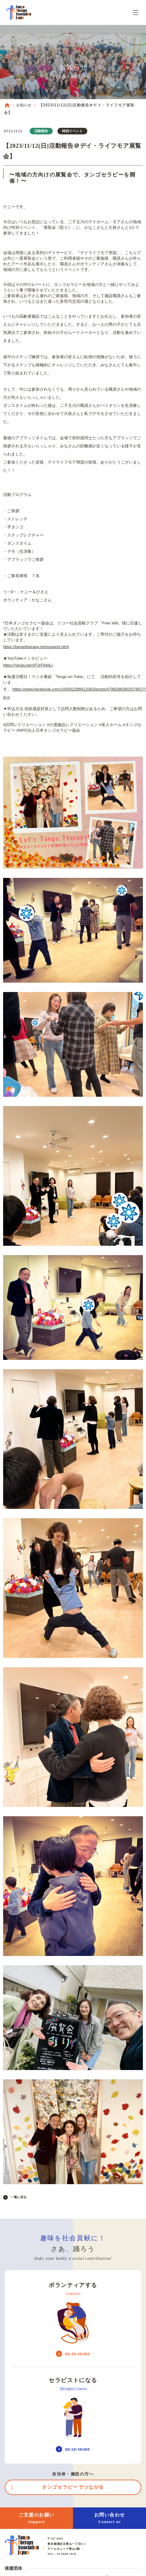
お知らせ (23, 105)
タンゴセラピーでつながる (73, 2487)
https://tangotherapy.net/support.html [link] (36, 646)
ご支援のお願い (36, 2518)
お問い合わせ (109, 2518)
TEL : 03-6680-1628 (61, 2553)
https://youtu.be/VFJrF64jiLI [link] (28, 665)
